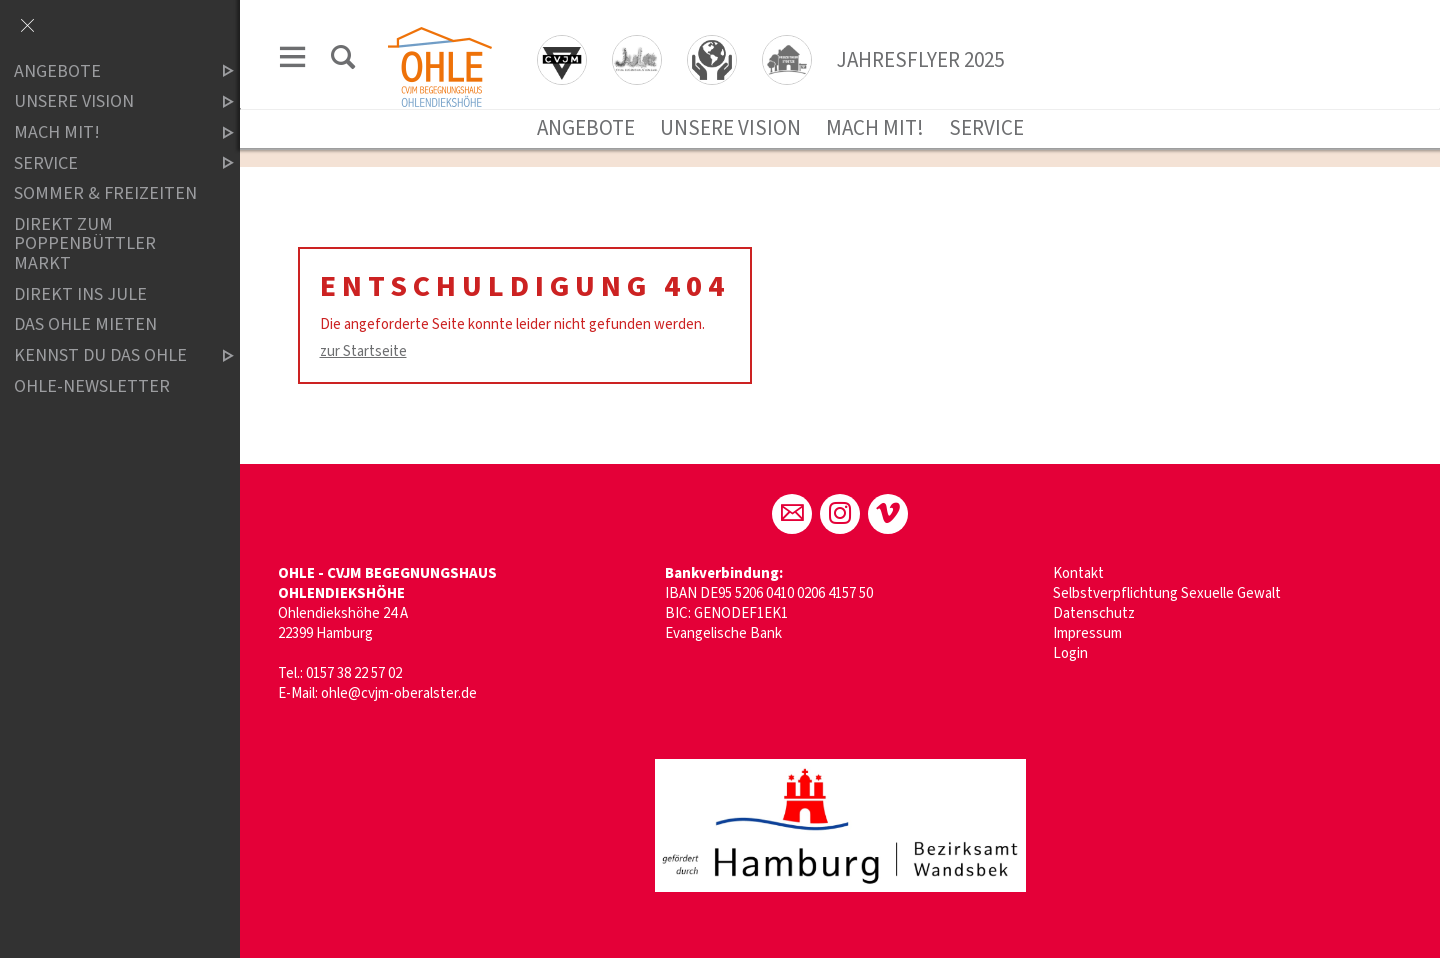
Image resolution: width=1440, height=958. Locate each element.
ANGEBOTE (586, 128)
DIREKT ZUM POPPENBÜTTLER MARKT (85, 244)
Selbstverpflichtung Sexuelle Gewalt (1167, 593)
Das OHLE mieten (85, 325)
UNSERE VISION (730, 128)
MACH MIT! (875, 128)
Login (1070, 653)
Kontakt (1078, 573)
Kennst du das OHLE (107, 355)
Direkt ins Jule (80, 294)
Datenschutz (1094, 613)
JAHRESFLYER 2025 (920, 60)
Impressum (1087, 633)
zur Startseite (363, 351)
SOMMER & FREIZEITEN (105, 193)
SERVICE (986, 128)
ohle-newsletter (92, 386)
